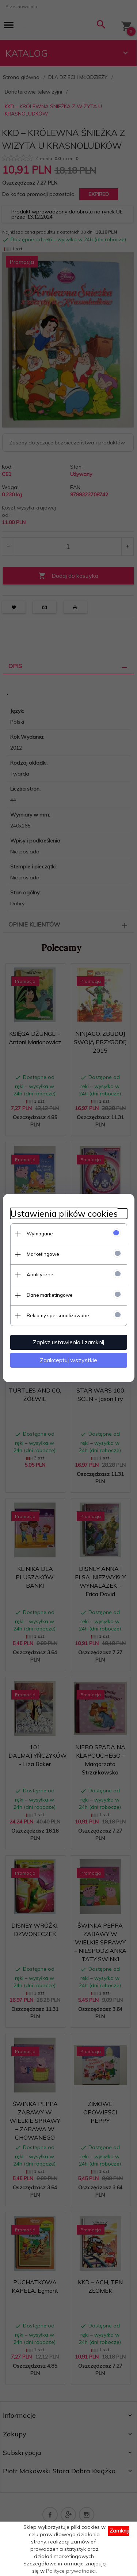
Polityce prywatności (71, 2571)
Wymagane (40, 1233)
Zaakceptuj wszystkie (68, 1360)
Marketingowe (43, 1254)
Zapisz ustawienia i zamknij (68, 1342)
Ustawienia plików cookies (64, 1213)
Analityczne (40, 1274)
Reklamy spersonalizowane (58, 1315)
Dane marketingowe (50, 1295)
